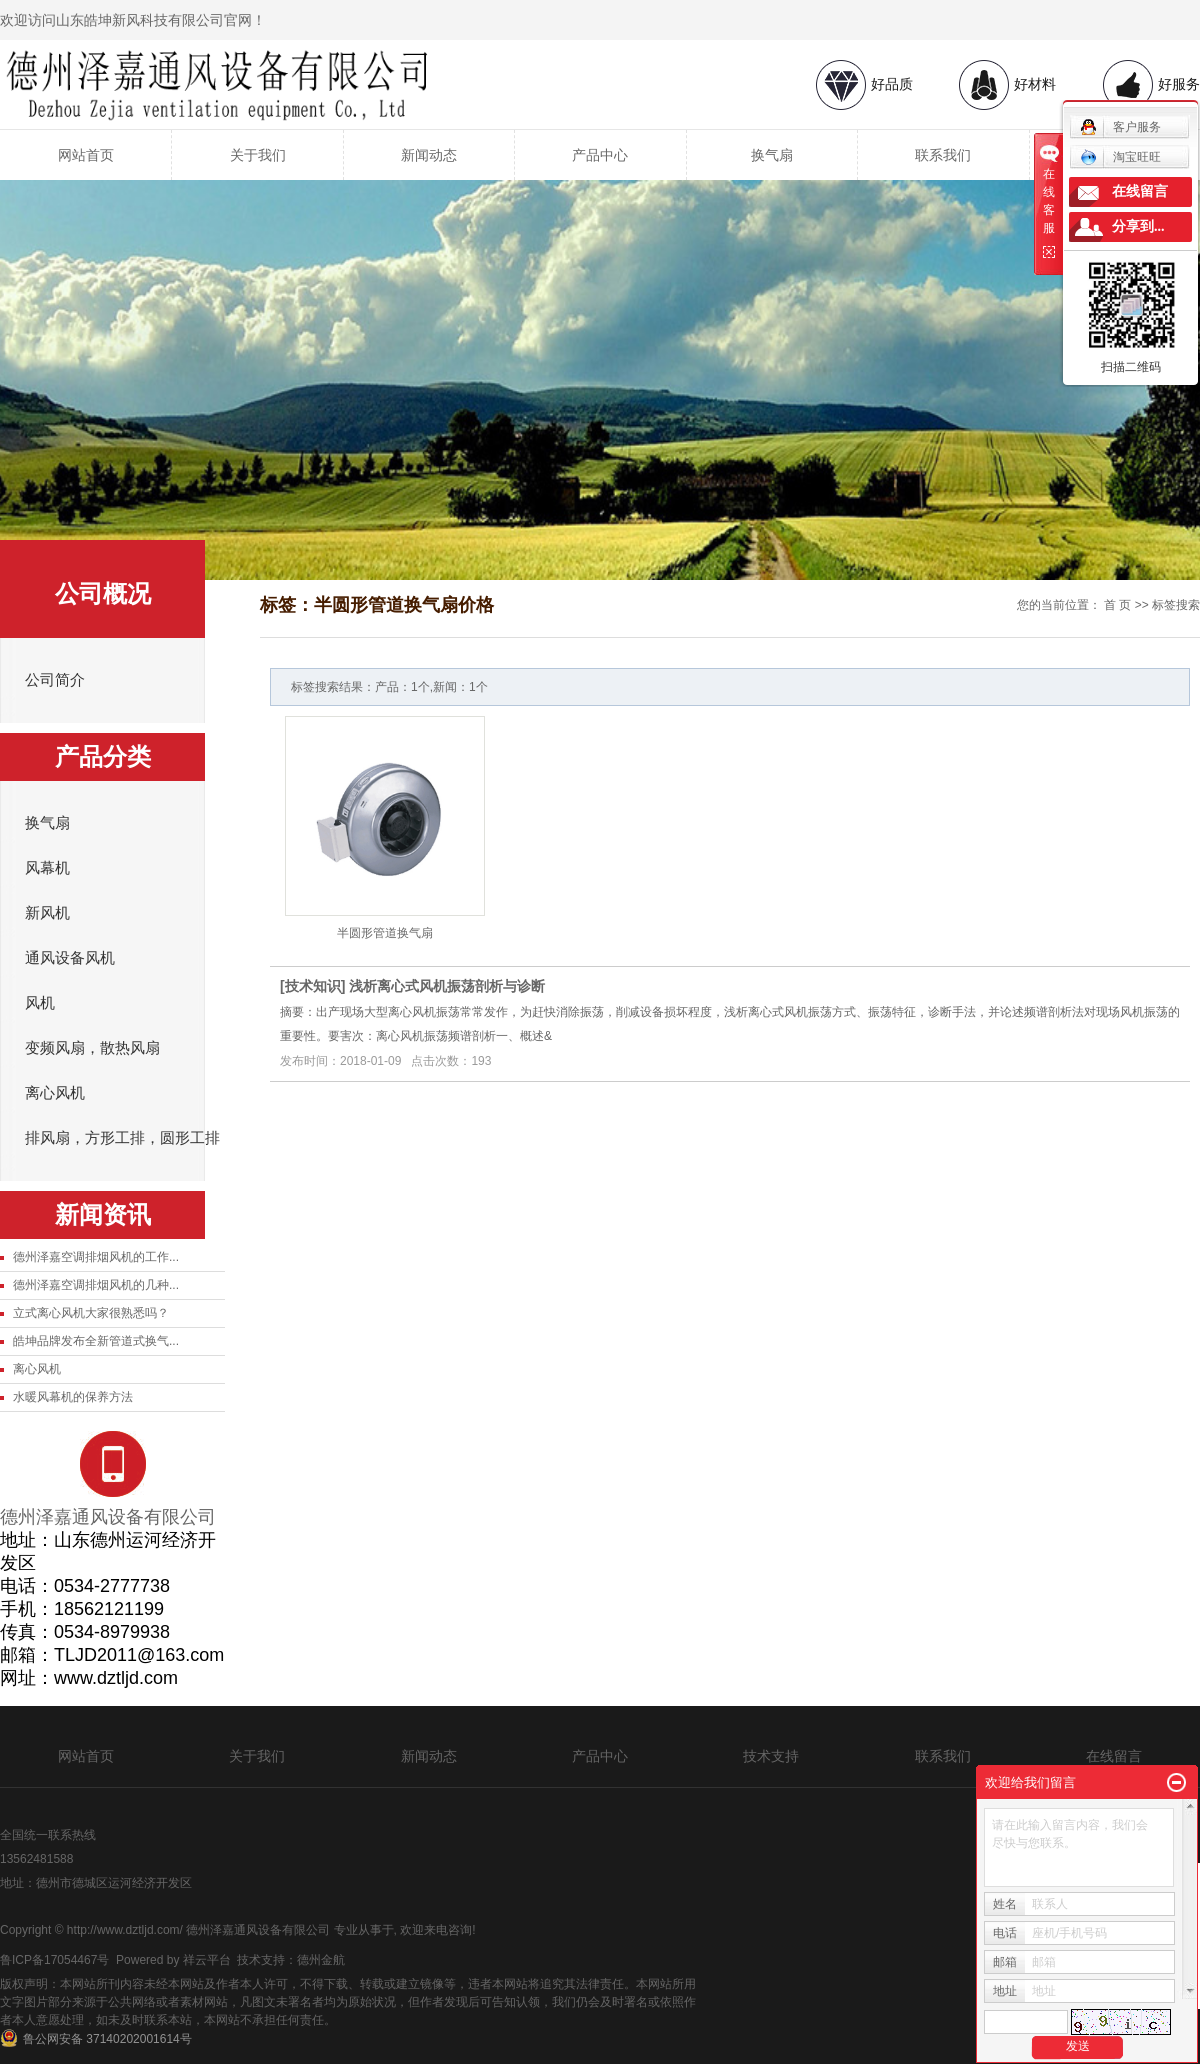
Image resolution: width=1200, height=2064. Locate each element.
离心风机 (55, 1093)
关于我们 (258, 155)
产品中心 (600, 155)
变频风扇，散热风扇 (92, 1048)
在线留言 (1114, 1756)
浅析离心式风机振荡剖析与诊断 (447, 986)
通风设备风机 (70, 958)
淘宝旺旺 (1120, 157)
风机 (40, 1003)
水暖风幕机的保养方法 (73, 1397)
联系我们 (943, 155)
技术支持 (771, 1756)
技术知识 (313, 986)
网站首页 (86, 155)
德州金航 (321, 1960)
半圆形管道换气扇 (385, 933)
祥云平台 (207, 1960)
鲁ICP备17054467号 (54, 1960)
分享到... (1138, 226)
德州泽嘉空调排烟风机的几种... (96, 1285)
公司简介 (55, 680)
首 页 (1117, 605)
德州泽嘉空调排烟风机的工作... (96, 1257)
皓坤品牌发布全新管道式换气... (96, 1341)
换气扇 (772, 155)
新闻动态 (429, 155)
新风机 (47, 913)
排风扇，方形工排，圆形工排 (122, 1138)
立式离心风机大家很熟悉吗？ (91, 1313)
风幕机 (47, 868)
